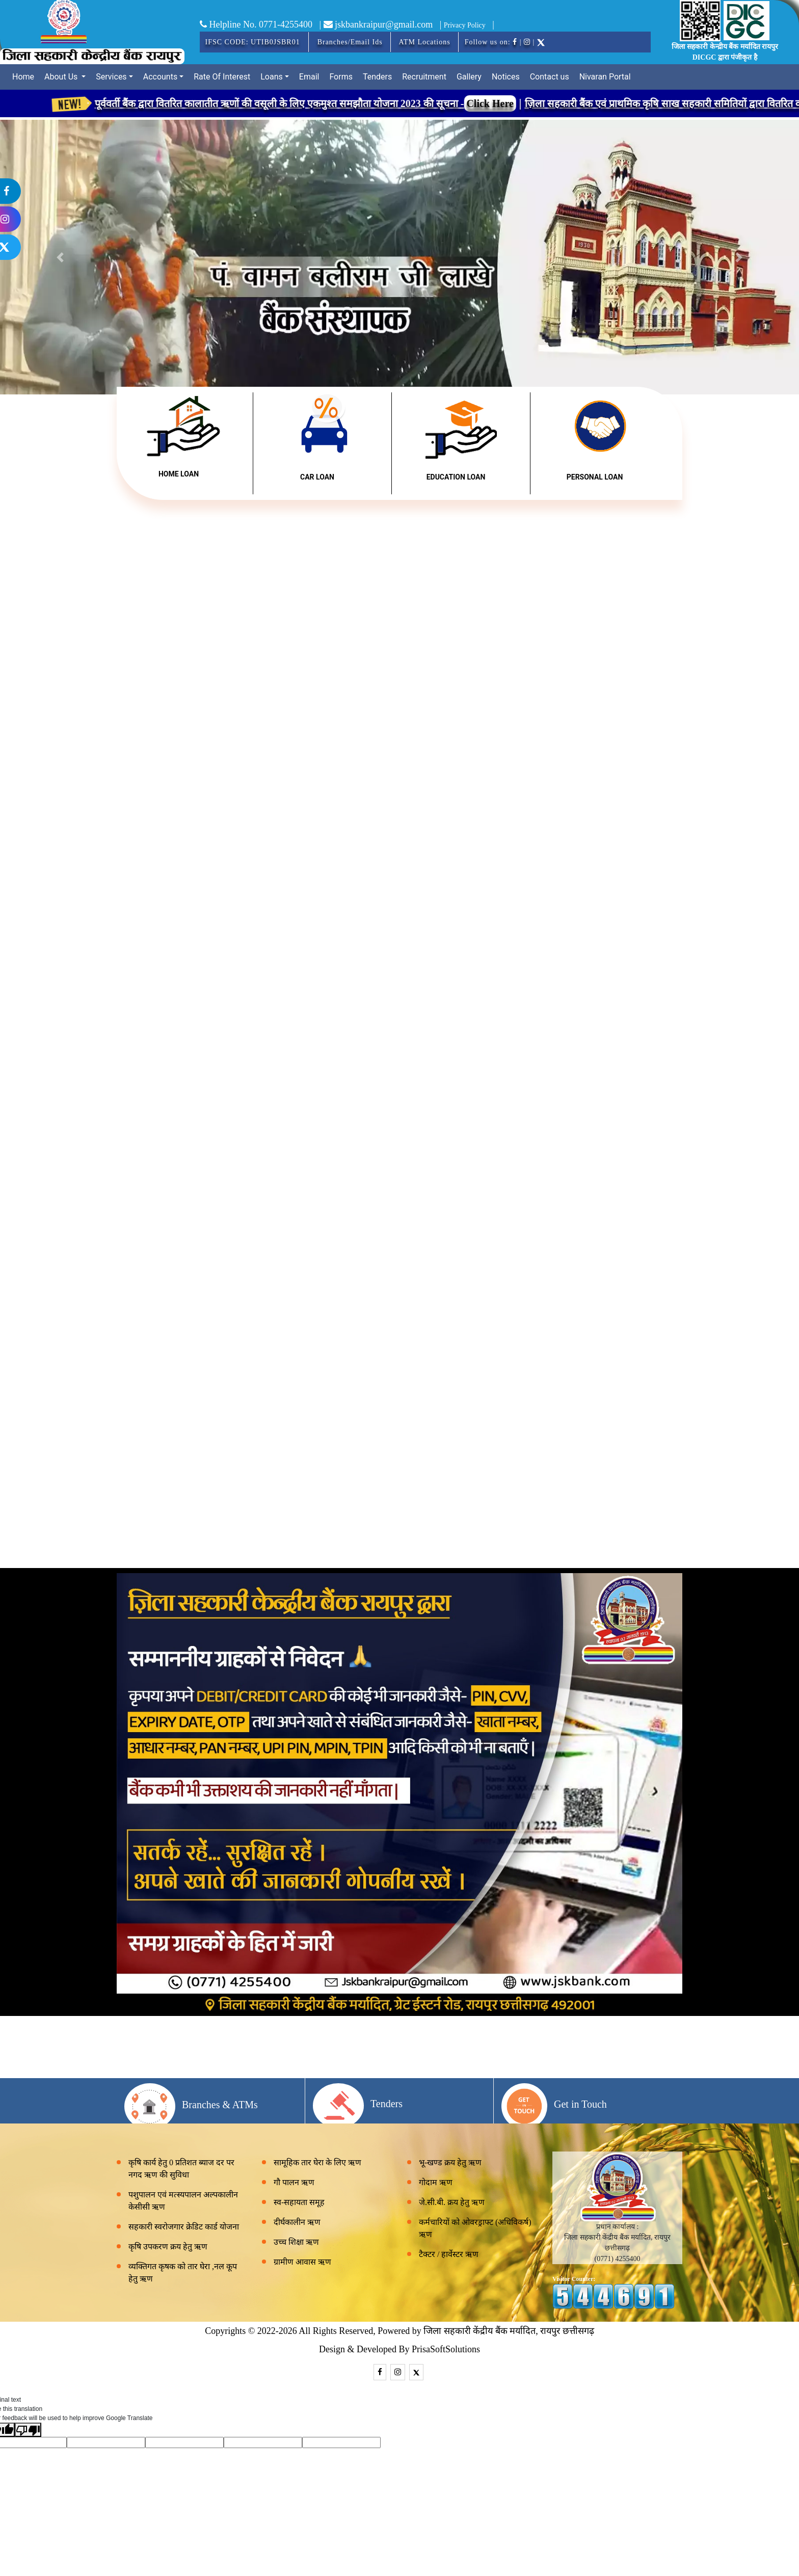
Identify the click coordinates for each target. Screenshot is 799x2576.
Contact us (549, 77)
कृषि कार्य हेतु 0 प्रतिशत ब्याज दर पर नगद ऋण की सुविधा (181, 2168)
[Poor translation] (28, 2430)
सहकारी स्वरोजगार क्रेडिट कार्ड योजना (183, 2226)
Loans (271, 77)
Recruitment (424, 77)
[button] (739, 257)
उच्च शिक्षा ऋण (296, 2242)
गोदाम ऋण (435, 2182)
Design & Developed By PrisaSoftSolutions (399, 2349)
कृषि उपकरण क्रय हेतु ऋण (167, 2246)
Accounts (160, 77)
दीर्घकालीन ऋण (297, 2222)
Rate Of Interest (222, 77)
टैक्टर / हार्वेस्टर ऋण (448, 2254)
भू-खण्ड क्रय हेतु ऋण (450, 2162)
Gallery (469, 77)
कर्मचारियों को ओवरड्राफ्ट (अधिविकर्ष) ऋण (475, 2228)
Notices (506, 77)
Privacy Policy (465, 25)
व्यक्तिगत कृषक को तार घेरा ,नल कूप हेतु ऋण (182, 2272)
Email (309, 77)
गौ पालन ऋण (294, 2182)
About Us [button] (61, 77)
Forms (341, 77)
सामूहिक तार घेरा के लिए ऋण (317, 2162)
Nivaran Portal (605, 77)
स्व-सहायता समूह (299, 2202)
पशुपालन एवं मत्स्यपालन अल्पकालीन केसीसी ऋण (183, 2200)
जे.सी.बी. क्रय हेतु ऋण (452, 2202)
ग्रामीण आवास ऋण (302, 2262)
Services (111, 77)
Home (23, 77)
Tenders (377, 77)
